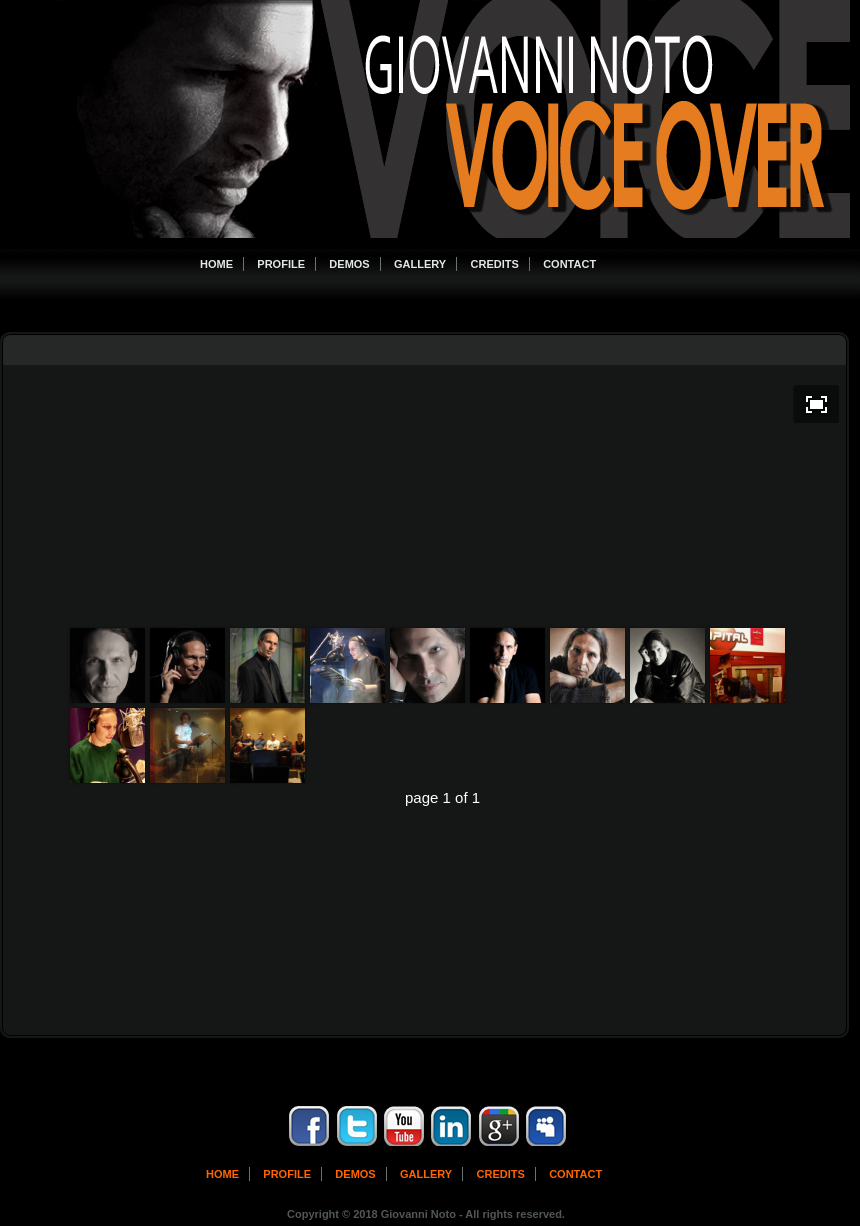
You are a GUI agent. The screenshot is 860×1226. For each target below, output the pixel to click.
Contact (569, 264)
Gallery (420, 264)
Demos (349, 264)
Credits (495, 264)
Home (216, 264)
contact (575, 1174)
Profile (281, 264)
